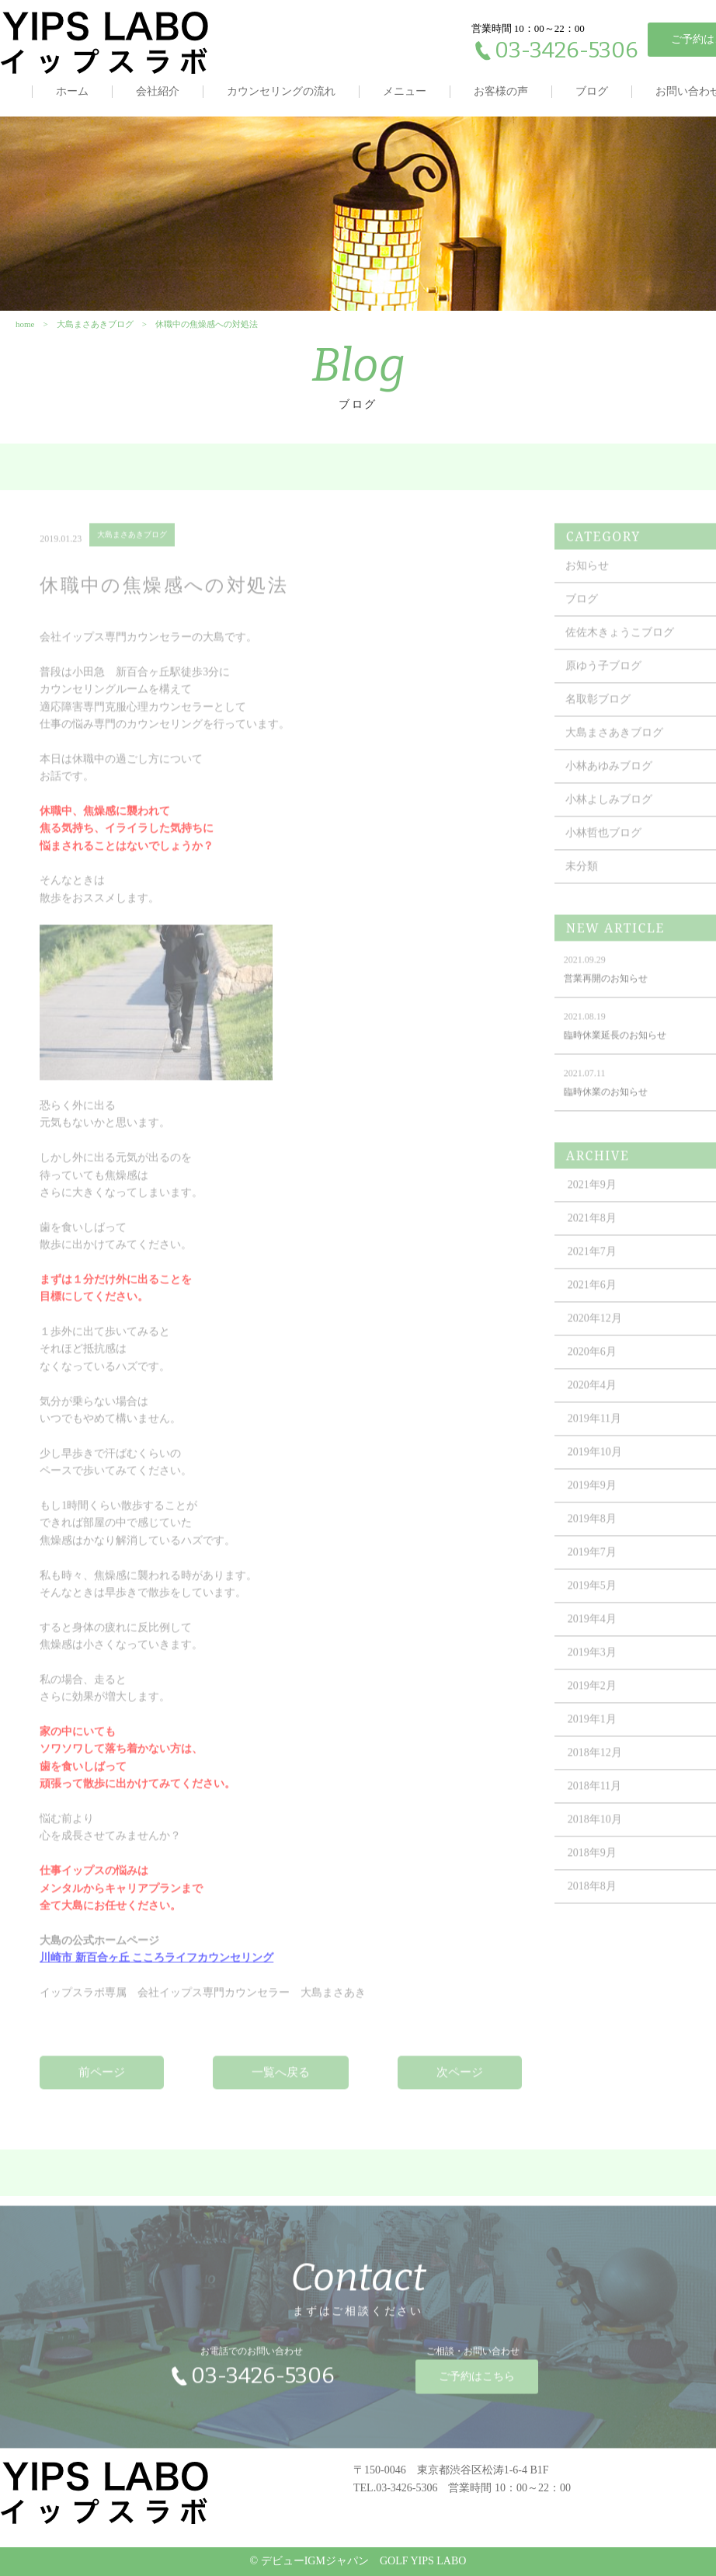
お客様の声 (501, 91)
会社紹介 (157, 91)
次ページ (459, 2082)
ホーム (72, 91)
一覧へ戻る (281, 2082)
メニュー (404, 91)
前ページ (101, 2082)
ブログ (591, 91)
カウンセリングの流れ (281, 91)
